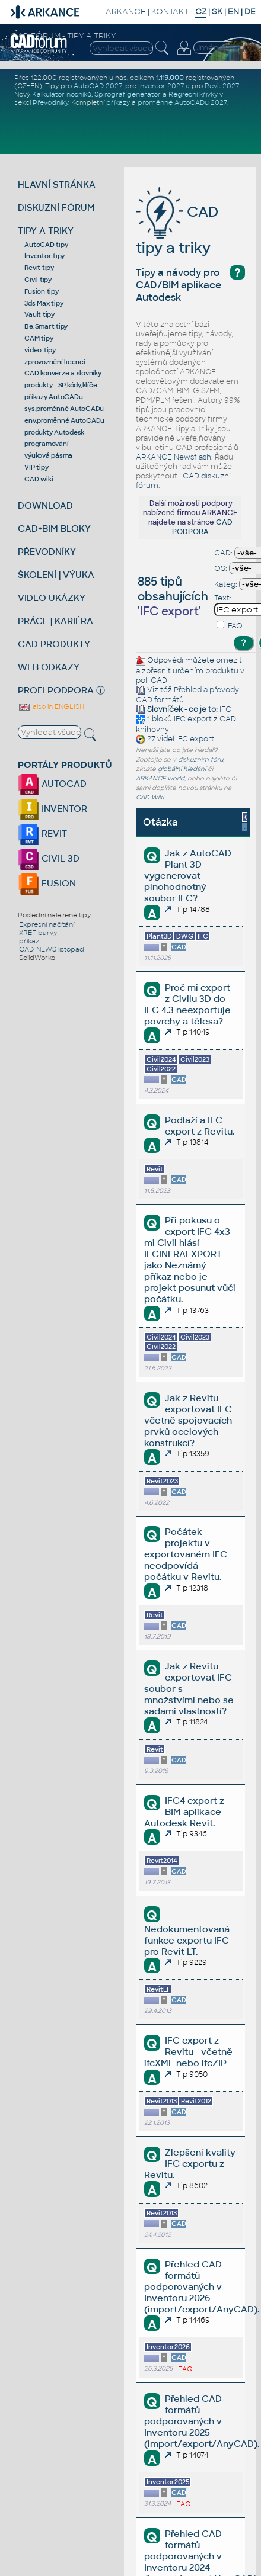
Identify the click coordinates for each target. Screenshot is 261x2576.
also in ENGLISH (51, 706)
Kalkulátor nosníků (61, 94)
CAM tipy (38, 338)
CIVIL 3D (48, 858)
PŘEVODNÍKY (47, 551)
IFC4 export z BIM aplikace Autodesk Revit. (184, 1812)
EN (233, 12)
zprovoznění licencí (54, 362)
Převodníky (50, 102)
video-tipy (40, 350)
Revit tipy (39, 268)
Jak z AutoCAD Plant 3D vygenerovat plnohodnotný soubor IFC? (187, 875)
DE (250, 12)
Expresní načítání (46, 924)
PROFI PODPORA (56, 690)
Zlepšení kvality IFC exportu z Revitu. (189, 2163)
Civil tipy (38, 279)
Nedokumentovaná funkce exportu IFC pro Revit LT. (187, 1940)
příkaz (29, 941)
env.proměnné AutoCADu (64, 420)
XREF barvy (38, 933)
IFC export (193, 719)
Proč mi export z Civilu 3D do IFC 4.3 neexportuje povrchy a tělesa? (187, 1004)
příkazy (118, 102)
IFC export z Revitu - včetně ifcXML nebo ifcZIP (188, 2051)
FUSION (47, 883)
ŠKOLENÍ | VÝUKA (56, 574)
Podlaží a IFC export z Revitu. (199, 1125)
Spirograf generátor (127, 94)
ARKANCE (126, 12)
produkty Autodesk (54, 432)
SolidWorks (37, 957)
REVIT (42, 833)
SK (217, 12)
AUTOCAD (52, 783)
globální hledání (182, 769)
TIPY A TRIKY (46, 230)
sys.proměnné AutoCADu (64, 408)
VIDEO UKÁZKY (51, 597)
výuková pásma (48, 455)
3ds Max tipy (43, 303)
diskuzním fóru (200, 759)
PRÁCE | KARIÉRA (55, 621)
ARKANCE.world (160, 778)
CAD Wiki (150, 797)
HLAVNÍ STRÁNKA (57, 184)
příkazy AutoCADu (53, 397)
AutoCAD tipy (46, 244)
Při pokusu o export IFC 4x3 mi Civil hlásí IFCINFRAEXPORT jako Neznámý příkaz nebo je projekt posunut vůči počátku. (189, 1260)
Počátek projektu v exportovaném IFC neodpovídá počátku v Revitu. (185, 1554)
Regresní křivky (193, 94)
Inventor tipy (44, 256)
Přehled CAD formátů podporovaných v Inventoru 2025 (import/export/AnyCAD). (201, 2421)
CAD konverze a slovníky (62, 373)
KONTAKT (170, 12)
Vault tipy (39, 314)
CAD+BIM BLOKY (54, 528)
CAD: (223, 553)
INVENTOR (52, 808)
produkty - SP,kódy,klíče (60, 385)
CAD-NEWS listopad (51, 949)
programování (46, 443)
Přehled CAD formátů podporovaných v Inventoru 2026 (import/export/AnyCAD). (201, 2287)
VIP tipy (36, 467)
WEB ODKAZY (48, 667)
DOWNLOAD (45, 505)
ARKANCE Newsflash (173, 457)
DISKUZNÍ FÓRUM (56, 207)
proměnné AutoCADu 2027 (182, 102)
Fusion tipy (41, 291)
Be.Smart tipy (46, 326)
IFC (225, 709)
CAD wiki (38, 479)
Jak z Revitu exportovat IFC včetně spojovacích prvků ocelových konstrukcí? (188, 1420)
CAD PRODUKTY (54, 644)
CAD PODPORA (202, 527)
